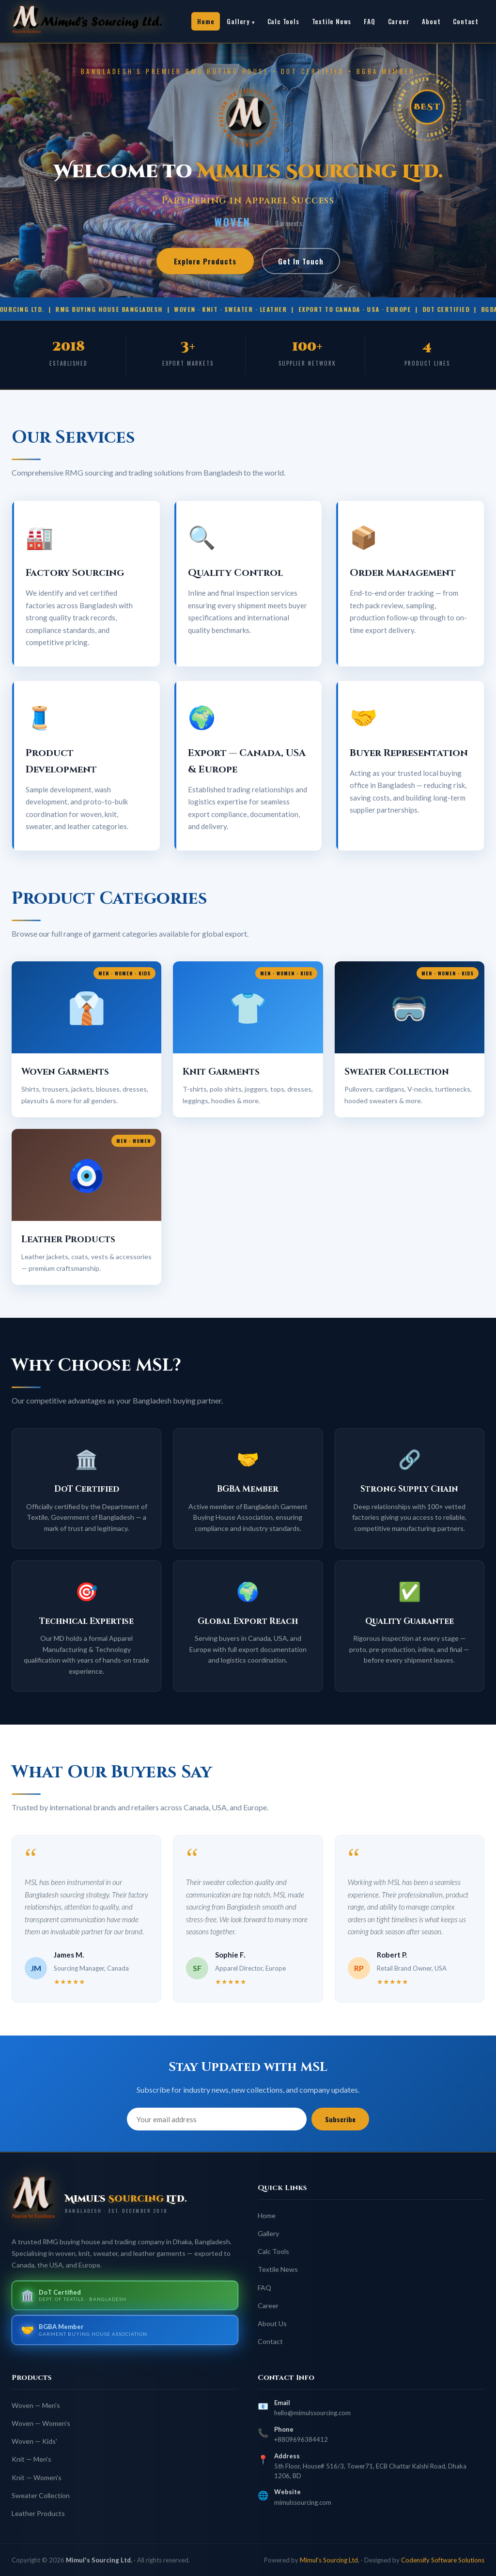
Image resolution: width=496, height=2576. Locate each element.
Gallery (238, 21)
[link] (99, 21)
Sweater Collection (41, 2495)
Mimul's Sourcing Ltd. (329, 2560)
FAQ (369, 21)
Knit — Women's (37, 2477)
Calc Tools (283, 21)
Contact (466, 21)
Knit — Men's (31, 2459)
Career (399, 21)
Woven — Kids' (34, 2441)
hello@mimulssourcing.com (312, 2413)
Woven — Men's (36, 2405)
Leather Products (38, 2513)
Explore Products (205, 261)
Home (205, 21)
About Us (272, 2323)
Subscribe (340, 2119)
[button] (86, 1039)
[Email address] (217, 2119)
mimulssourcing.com (302, 2502)
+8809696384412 (301, 2439)
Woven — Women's (41, 2423)
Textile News (332, 21)
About (431, 21)
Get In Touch (301, 261)
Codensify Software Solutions (442, 2560)
